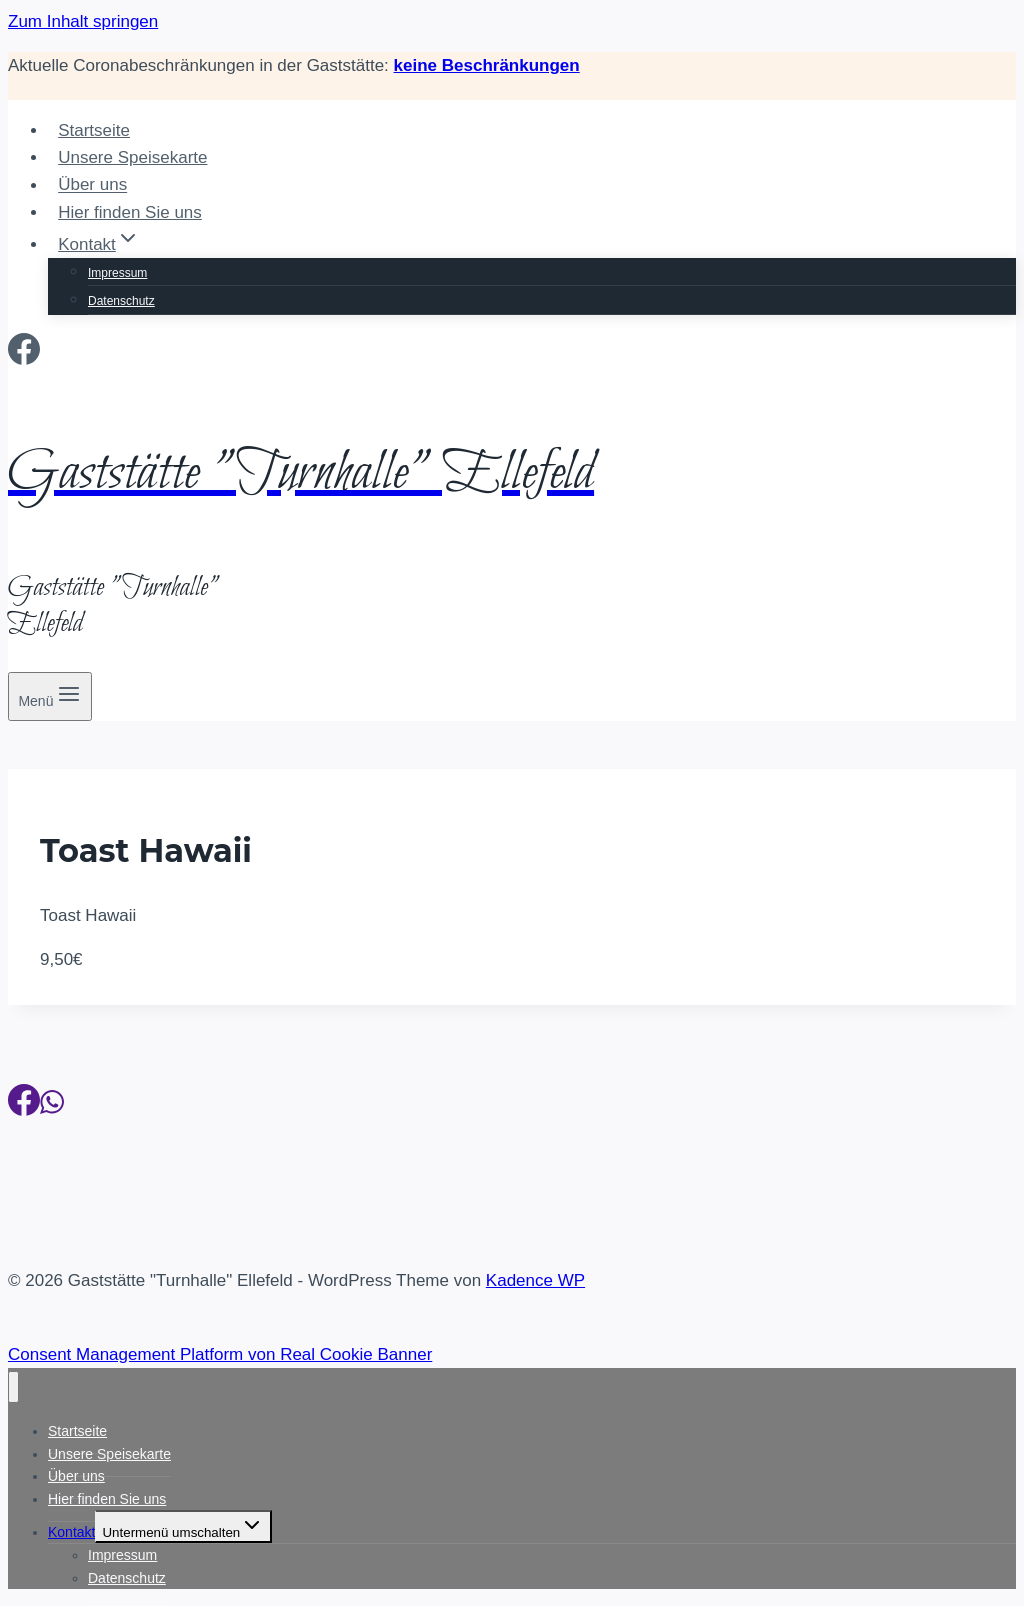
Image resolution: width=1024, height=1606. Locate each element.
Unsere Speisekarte (132, 157)
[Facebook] (24, 355)
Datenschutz (121, 301)
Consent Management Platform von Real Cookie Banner (220, 1354)
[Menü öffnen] (50, 696)
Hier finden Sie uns (130, 212)
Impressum (117, 273)
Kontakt (71, 1532)
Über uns (92, 185)
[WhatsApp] (52, 1106)
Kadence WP (535, 1280)
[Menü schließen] (13, 1387)
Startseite (94, 130)
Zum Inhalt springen (83, 21)
